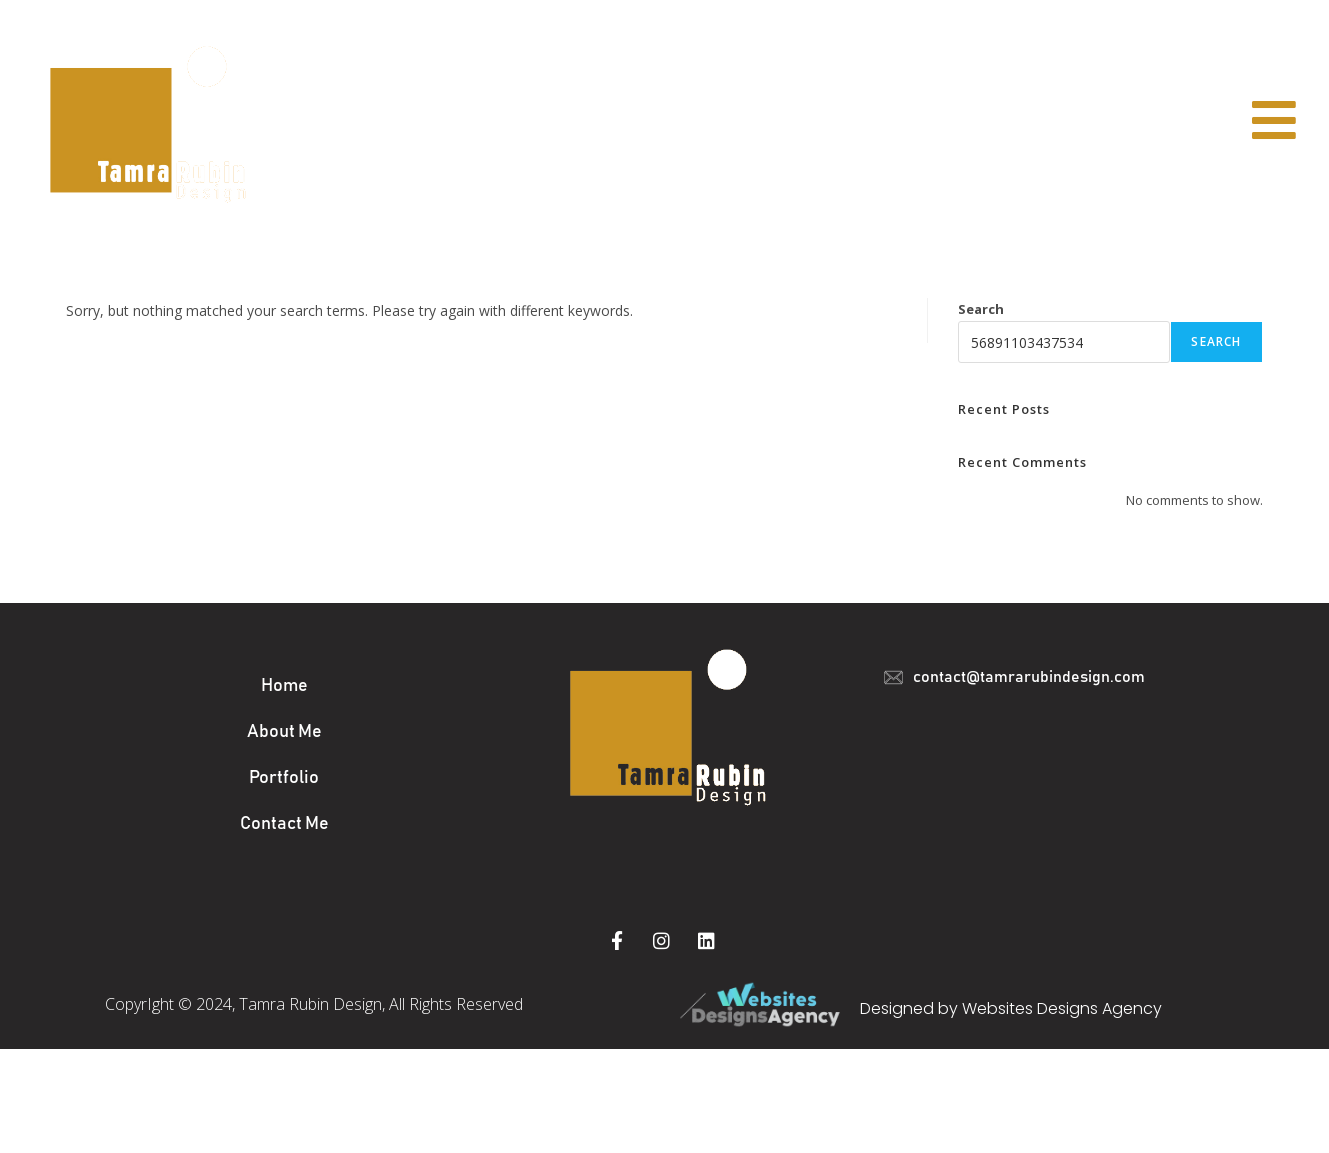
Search (981, 309)
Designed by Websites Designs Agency (1011, 1008)
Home (284, 686)
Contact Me (284, 824)
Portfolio (284, 778)
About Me (284, 732)
